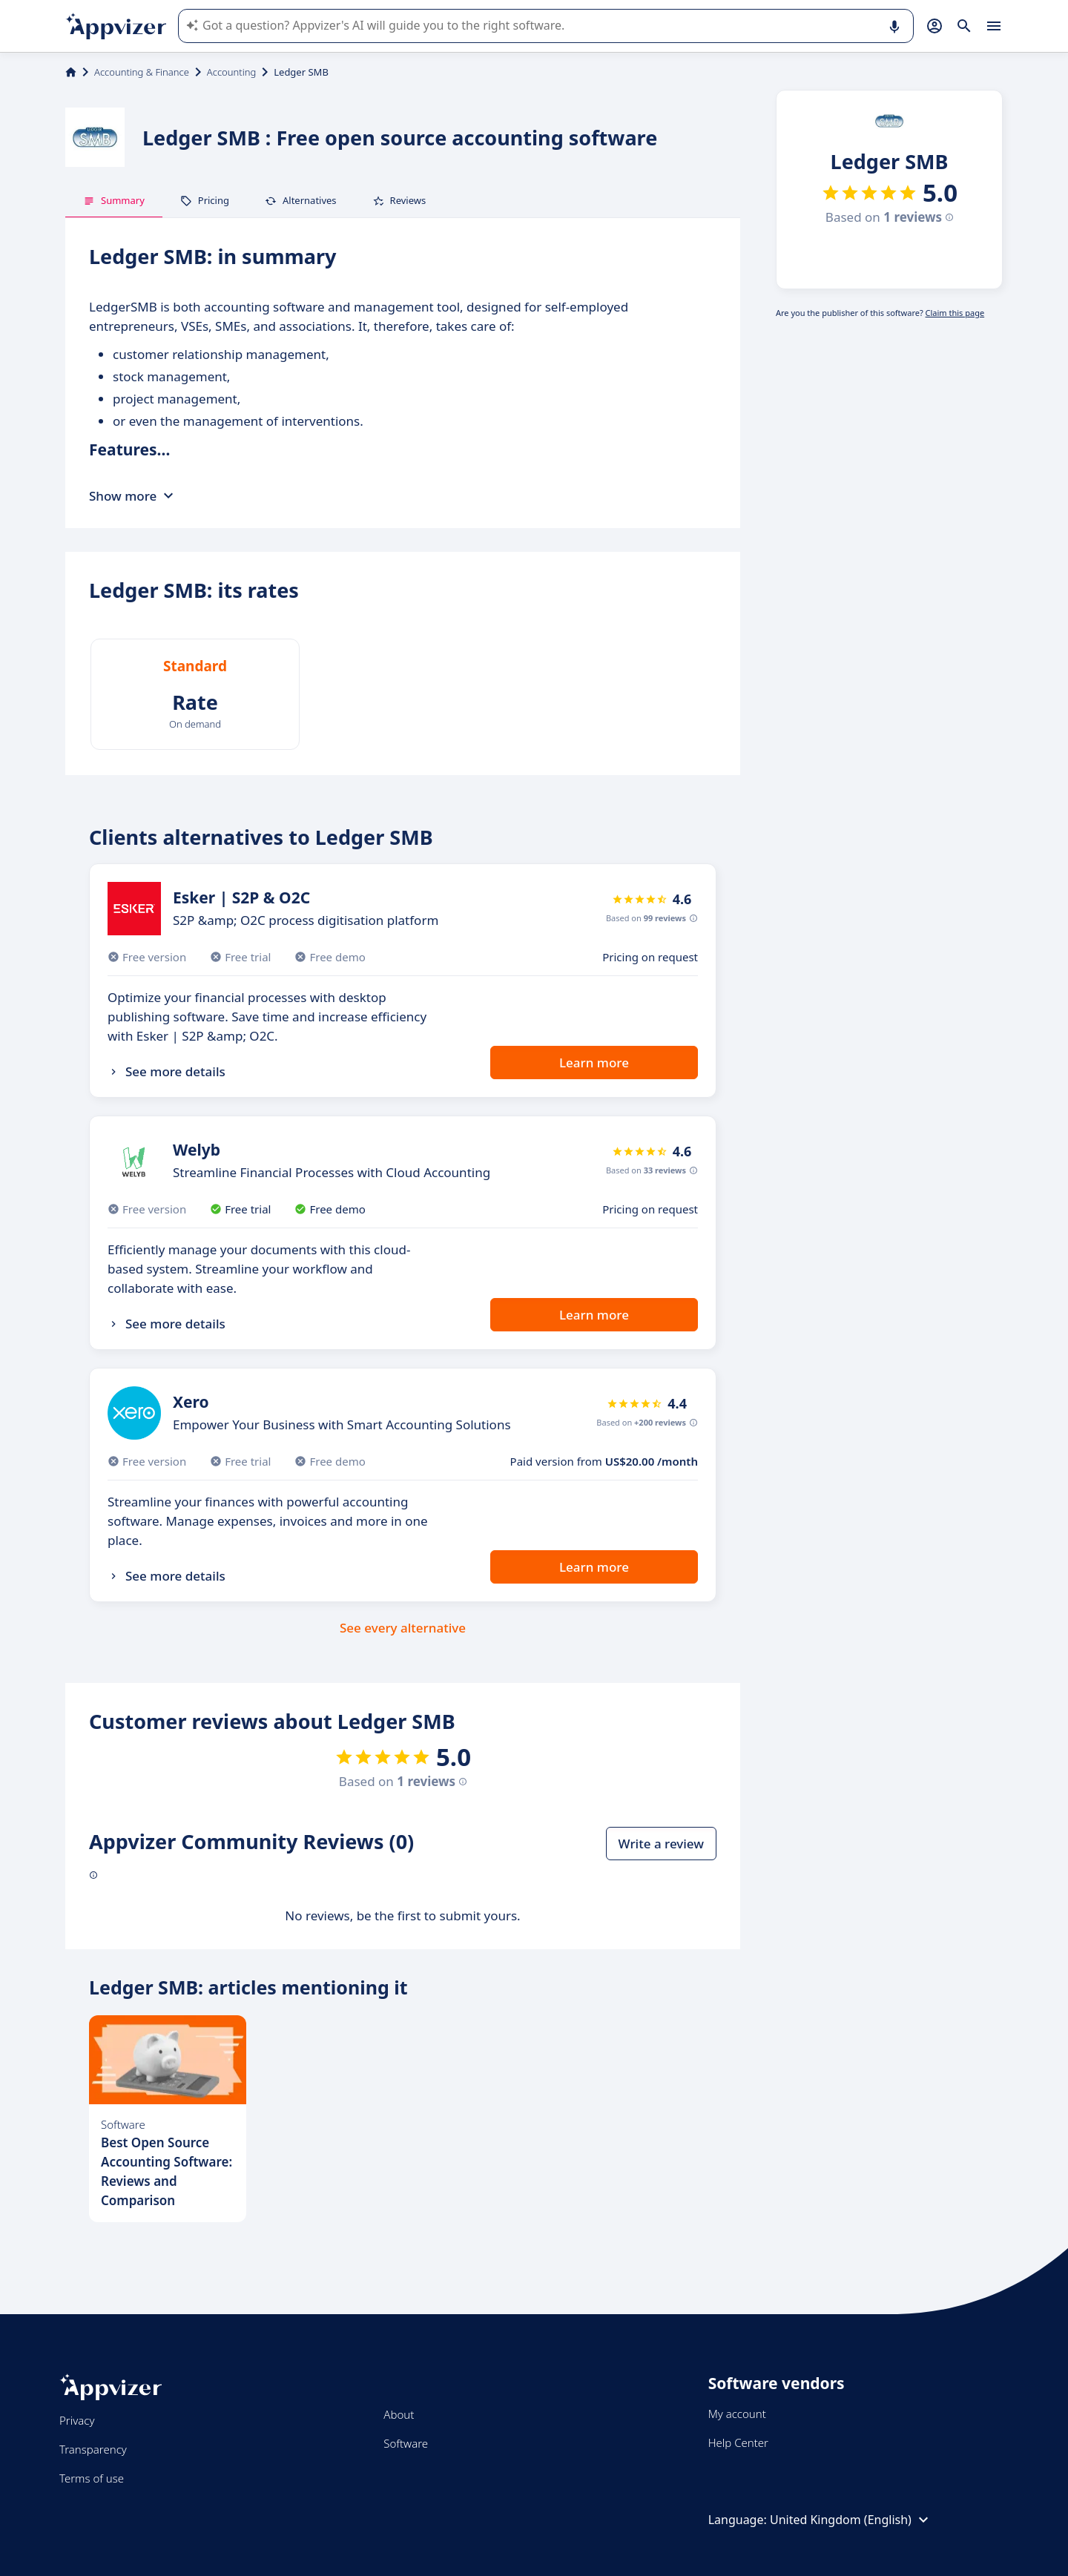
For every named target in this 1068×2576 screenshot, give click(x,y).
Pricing (204, 200)
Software (405, 2443)
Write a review (661, 1843)
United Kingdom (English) (851, 2520)
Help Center (738, 2442)
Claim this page (955, 312)
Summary (114, 200)
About (398, 2414)
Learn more (594, 1062)
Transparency (93, 2449)
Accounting (231, 72)
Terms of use (91, 2478)
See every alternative (403, 1627)
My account (737, 2413)
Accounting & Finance (141, 72)
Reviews (399, 200)
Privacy (76, 2420)
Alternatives (301, 200)
